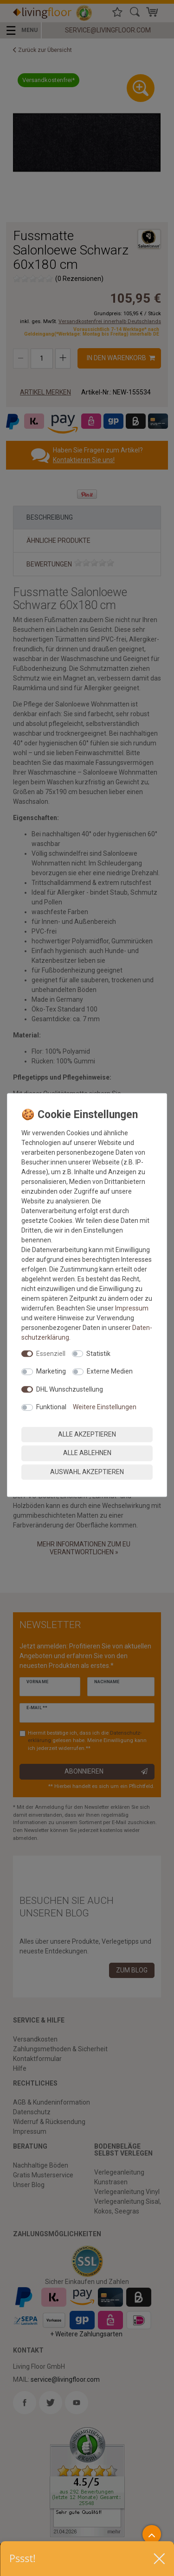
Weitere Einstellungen (104, 1407)
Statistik (98, 1353)
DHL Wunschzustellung (69, 1389)
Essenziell (50, 1353)
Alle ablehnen (87, 1453)
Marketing (51, 1371)
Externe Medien (110, 1371)
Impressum (131, 1308)
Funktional (51, 1407)
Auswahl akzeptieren (87, 1472)
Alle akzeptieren (87, 1434)
